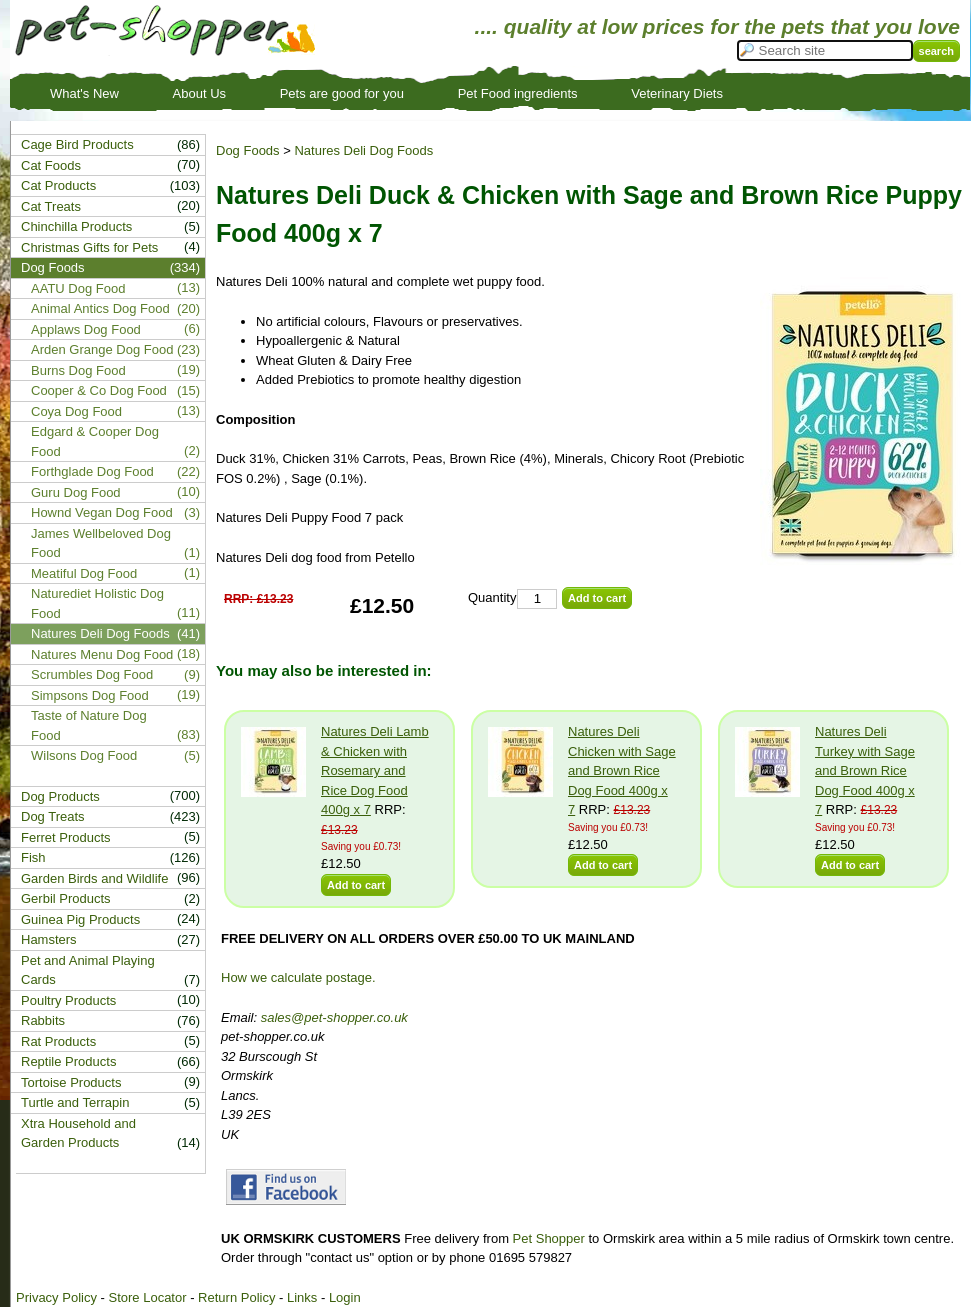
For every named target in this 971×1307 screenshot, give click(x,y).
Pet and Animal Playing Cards (88, 970)
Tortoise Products (71, 1082)
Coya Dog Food (76, 411)
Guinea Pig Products (80, 919)
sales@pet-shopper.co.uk (334, 1017)
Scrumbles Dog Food (92, 674)
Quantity (492, 597)
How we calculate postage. (298, 977)
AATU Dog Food (78, 288)
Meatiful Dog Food (84, 573)
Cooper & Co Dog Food (99, 390)
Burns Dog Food (78, 370)
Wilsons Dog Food (84, 755)
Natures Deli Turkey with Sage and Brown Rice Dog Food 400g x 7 (865, 770)
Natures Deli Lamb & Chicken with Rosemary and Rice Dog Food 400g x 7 (375, 770)
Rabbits (43, 1020)
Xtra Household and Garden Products (78, 1133)
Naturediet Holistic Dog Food (97, 603)
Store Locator (147, 1297)
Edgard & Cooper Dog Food (95, 441)
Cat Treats (51, 206)
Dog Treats (53, 816)
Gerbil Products (66, 898)
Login (345, 1297)
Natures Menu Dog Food (102, 654)
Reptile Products (68, 1061)
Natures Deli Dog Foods (363, 150)
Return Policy (236, 1297)
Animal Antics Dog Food (100, 308)
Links (302, 1297)
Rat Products (58, 1041)
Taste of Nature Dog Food (89, 725)
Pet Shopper (549, 1238)
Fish (33, 857)
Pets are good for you (342, 93)
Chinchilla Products (76, 226)
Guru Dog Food (76, 492)
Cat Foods (51, 165)
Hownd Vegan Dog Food (102, 512)
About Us (199, 93)
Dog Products (60, 796)
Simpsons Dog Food (90, 695)
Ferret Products (66, 837)
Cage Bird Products (77, 144)
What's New (84, 93)
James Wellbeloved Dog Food (101, 543)
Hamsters (49, 939)
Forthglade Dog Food (92, 471)
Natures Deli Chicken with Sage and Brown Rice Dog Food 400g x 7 (622, 770)
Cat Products (58, 185)
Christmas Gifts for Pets (89, 247)
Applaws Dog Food (86, 329)
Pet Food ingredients (518, 93)
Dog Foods (248, 150)
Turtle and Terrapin (75, 1102)
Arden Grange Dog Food (102, 349)
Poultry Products (68, 1000)
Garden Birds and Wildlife (94, 878)
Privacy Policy (56, 1297)
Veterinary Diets (677, 93)
